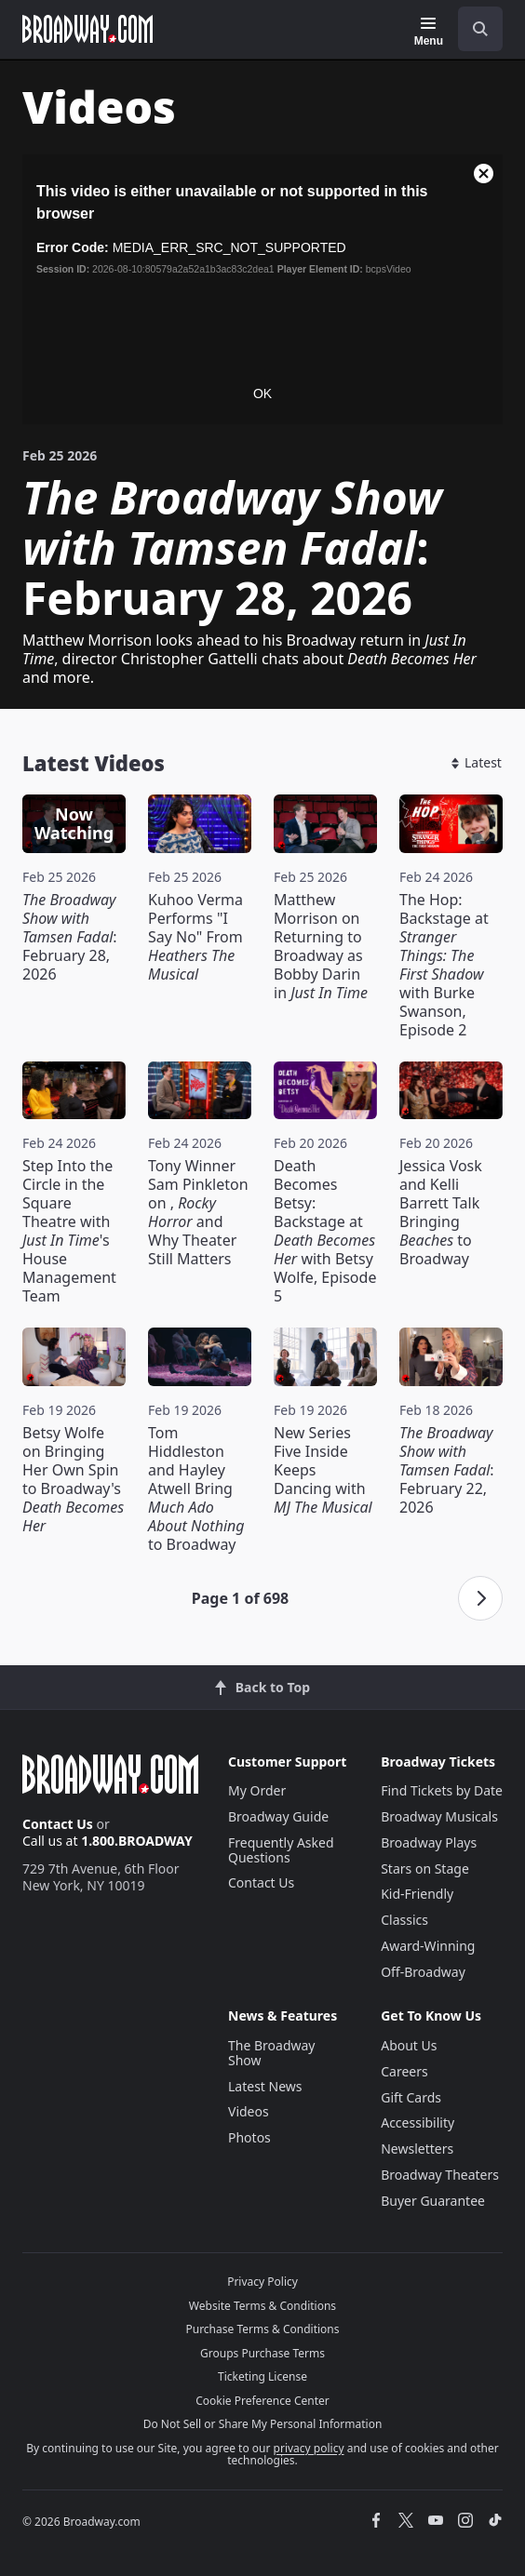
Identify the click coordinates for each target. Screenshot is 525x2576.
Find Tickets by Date (442, 1790)
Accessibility (417, 2122)
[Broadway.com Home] (87, 29)
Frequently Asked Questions (281, 1850)
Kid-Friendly (417, 1893)
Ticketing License (262, 2376)
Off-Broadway (423, 1972)
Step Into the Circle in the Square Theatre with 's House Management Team (69, 1230)
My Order (257, 1790)
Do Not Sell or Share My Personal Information (263, 2424)
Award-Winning (428, 1946)
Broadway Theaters (440, 2174)
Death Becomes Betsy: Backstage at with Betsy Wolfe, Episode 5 (325, 1230)
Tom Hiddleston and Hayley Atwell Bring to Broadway (196, 1488)
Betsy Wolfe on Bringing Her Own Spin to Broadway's (73, 1479)
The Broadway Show (272, 2052)
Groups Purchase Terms (262, 2353)
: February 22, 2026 (446, 1469)
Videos (248, 2111)
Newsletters (417, 2148)
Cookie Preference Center (262, 2401)
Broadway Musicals (439, 1816)
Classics (404, 1920)
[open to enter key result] (480, 29)
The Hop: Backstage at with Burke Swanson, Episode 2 (444, 964)
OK (262, 393)
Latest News (265, 2086)
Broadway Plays (429, 1842)
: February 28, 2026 (69, 936)
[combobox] (473, 29)
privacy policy (309, 2448)
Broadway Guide (278, 1816)
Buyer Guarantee (433, 2200)
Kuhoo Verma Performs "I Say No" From (195, 936)
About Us (409, 2045)
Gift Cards (411, 2097)
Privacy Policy (262, 2281)
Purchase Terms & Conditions (262, 2329)
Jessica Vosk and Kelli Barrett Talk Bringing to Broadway (440, 1212)
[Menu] (428, 31)
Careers (404, 2071)
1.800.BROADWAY (137, 1840)
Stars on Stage (425, 1868)
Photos (249, 2137)
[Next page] (480, 1598)
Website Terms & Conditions (262, 2306)
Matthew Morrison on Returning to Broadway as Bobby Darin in (321, 946)
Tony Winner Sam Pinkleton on (198, 1212)
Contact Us (57, 1824)
